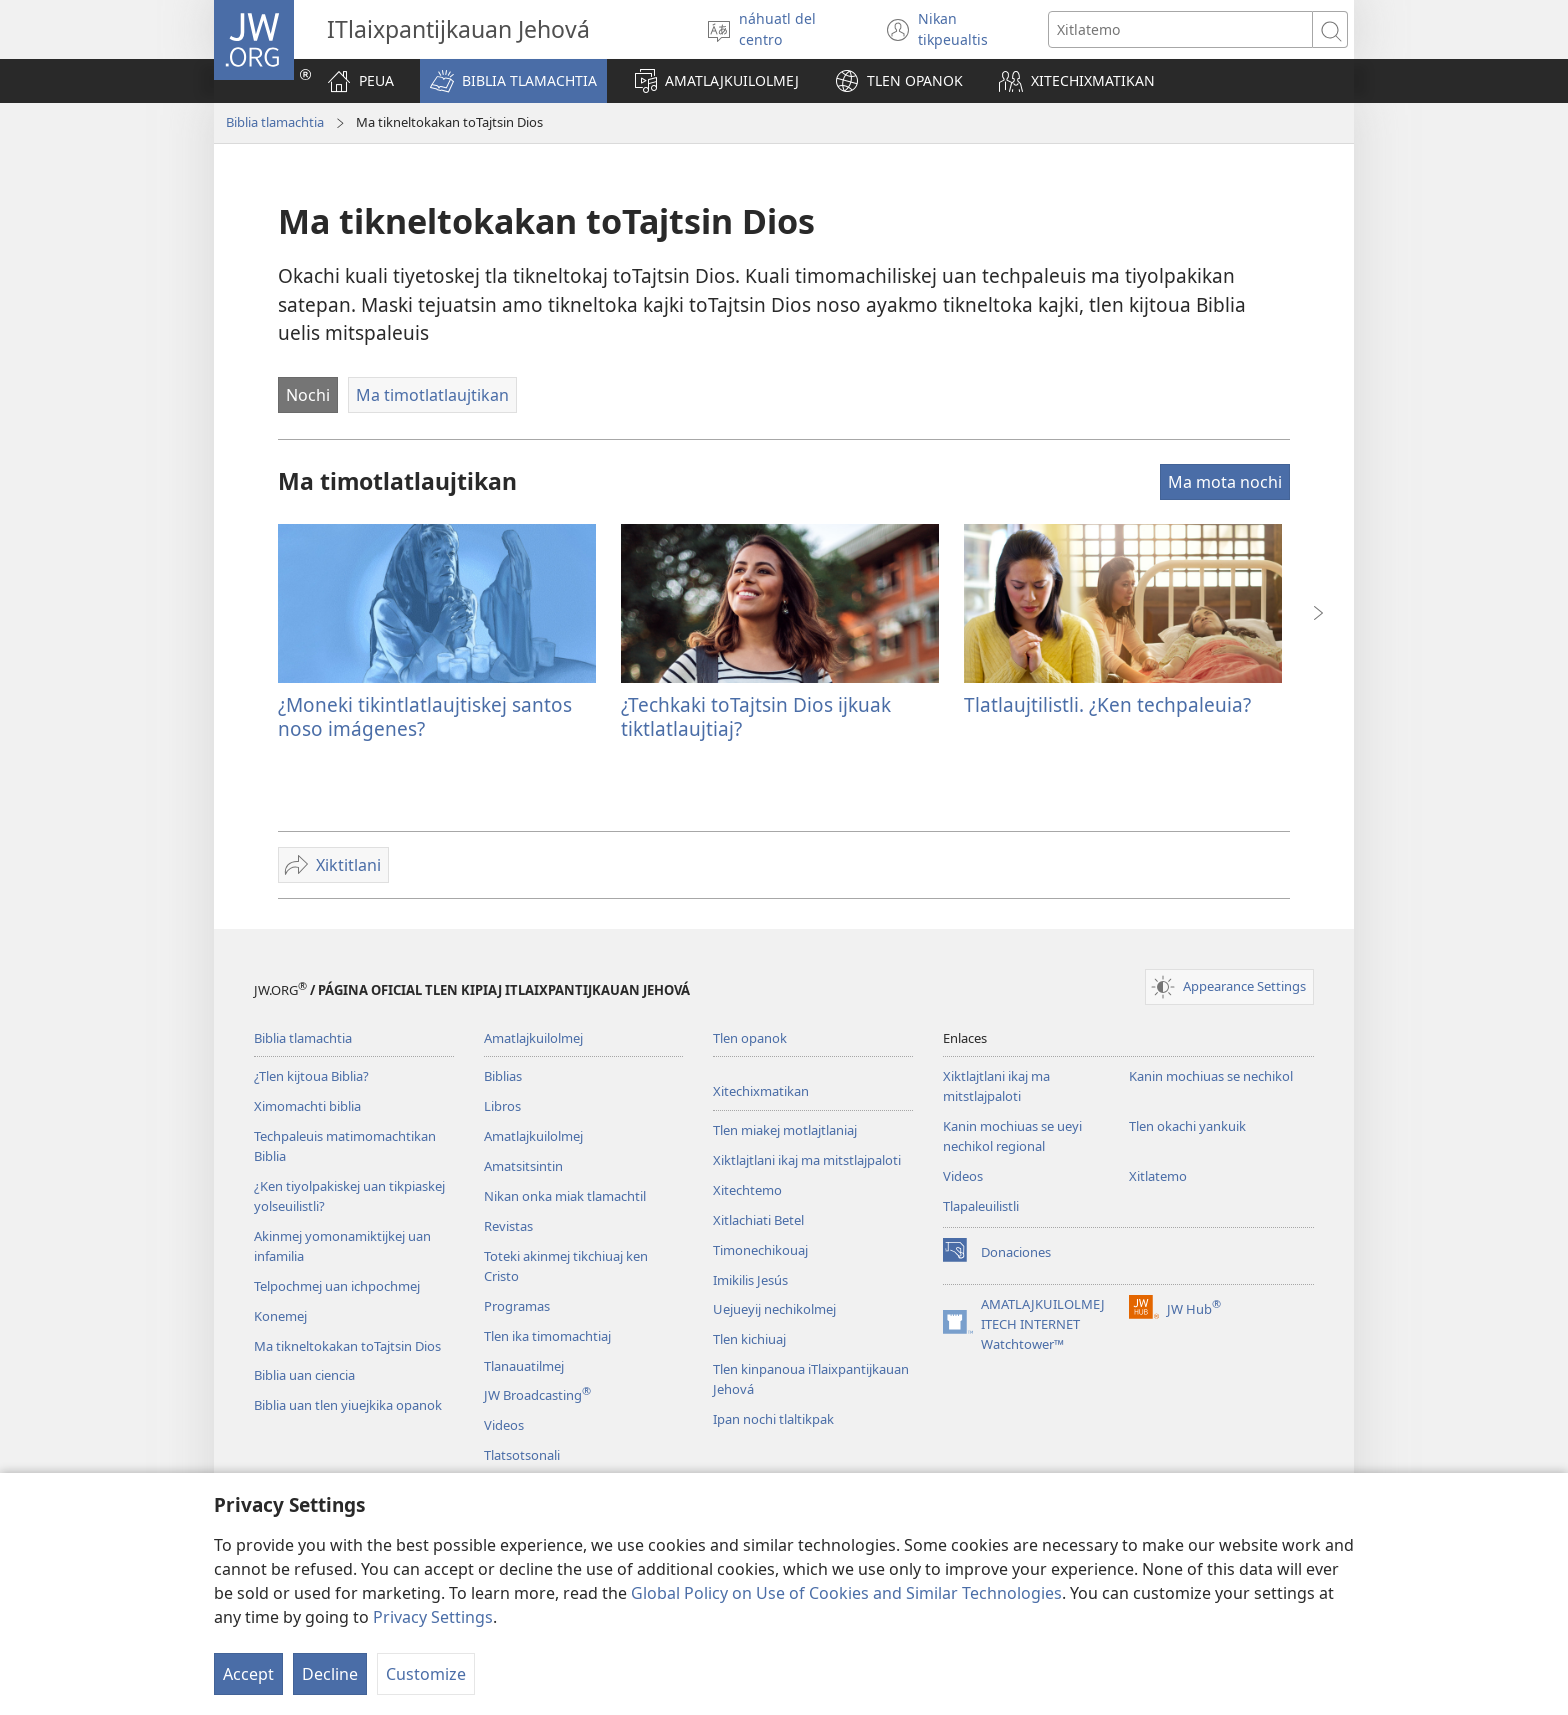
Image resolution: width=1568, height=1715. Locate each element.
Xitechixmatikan (761, 1091)
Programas (517, 1306)
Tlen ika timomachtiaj (547, 1336)
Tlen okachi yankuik (1187, 1126)
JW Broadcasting (537, 1395)
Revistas (508, 1226)
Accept (248, 1674)
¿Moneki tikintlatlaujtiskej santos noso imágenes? (425, 716)
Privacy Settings (433, 1617)
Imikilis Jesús (750, 1280)
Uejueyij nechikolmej (774, 1309)
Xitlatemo (1158, 1176)
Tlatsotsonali (522, 1455)
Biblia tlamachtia (275, 122)
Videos (504, 1425)
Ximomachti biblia (307, 1106)
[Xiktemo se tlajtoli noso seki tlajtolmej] (1180, 29)
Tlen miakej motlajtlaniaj (785, 1130)
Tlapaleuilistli (981, 1206)
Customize (426, 1674)
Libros (502, 1106)
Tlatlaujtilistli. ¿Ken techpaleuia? (1107, 704)
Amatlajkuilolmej (533, 1038)
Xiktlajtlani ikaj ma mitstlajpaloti (807, 1160)
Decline (330, 1674)
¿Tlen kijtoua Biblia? (311, 1076)
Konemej (280, 1316)
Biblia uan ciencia (304, 1375)
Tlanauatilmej (524, 1366)
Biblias (503, 1076)
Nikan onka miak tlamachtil (565, 1196)
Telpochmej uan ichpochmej (337, 1286)
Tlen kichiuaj (749, 1339)
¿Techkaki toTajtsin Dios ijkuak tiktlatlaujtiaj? (756, 716)
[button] (513, 81)
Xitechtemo (747, 1190)
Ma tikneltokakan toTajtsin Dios (347, 1346)
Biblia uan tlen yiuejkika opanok (348, 1405)
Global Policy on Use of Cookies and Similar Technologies (846, 1593)
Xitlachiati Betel (758, 1220)
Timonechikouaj (760, 1250)
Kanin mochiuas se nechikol (1211, 1076)
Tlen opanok (750, 1038)
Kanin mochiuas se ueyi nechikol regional (1012, 1136)
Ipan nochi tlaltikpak (773, 1419)
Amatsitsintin (523, 1166)
